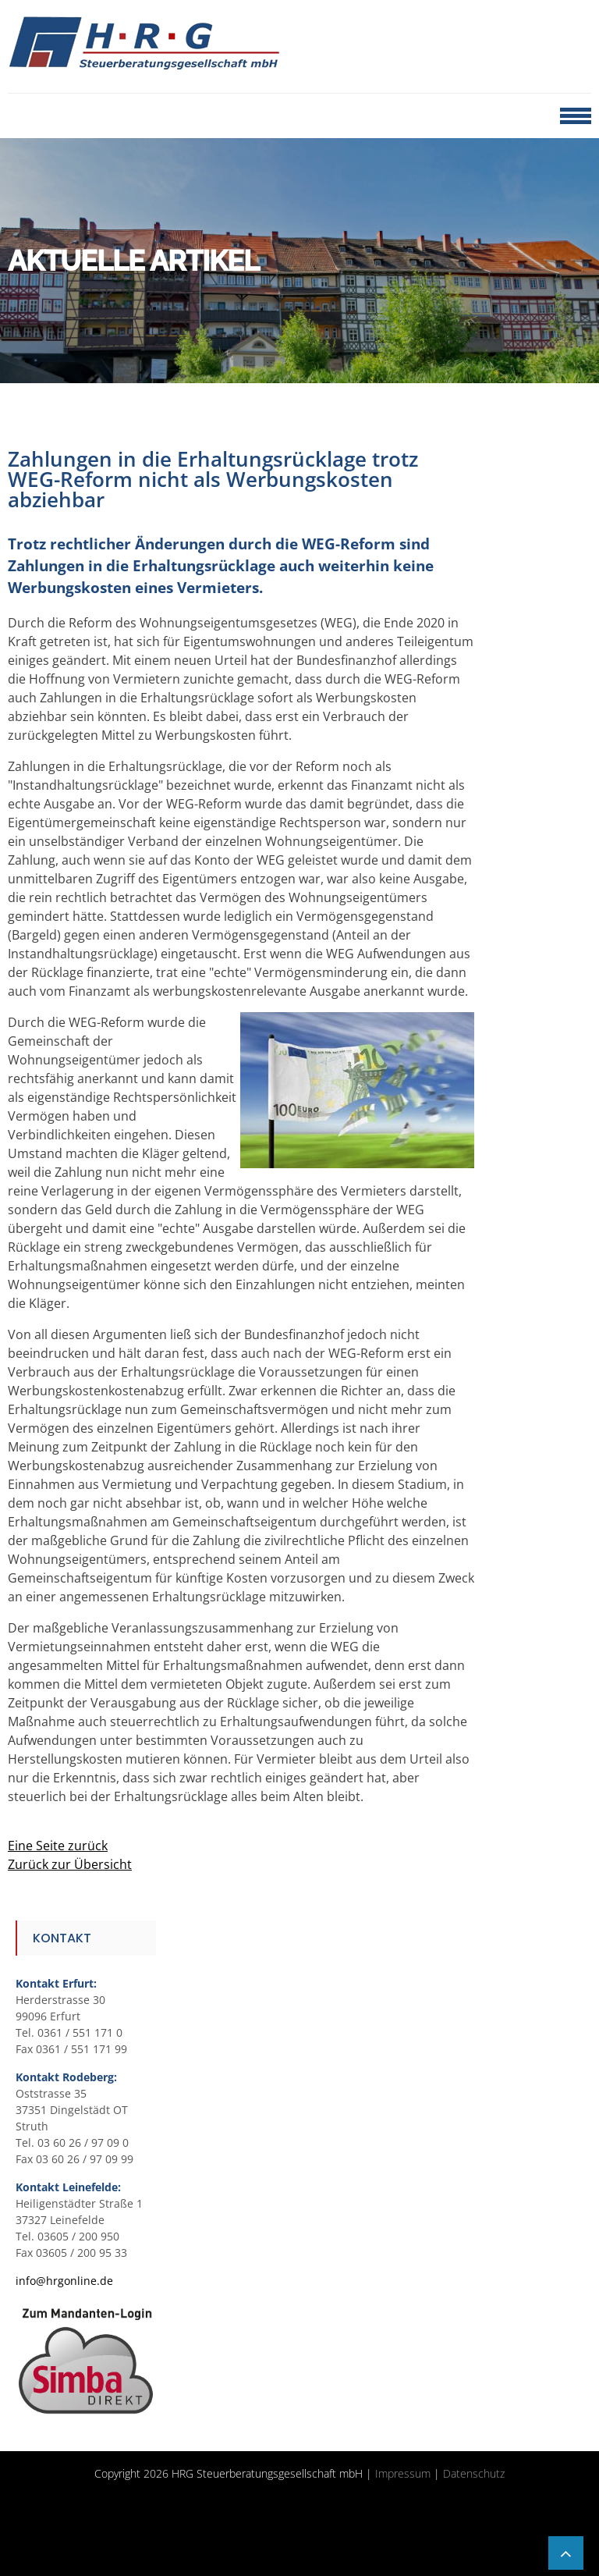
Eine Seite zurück (58, 1845)
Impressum (403, 2473)
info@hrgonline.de (64, 2280)
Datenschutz (474, 2473)
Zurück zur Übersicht (70, 1864)
